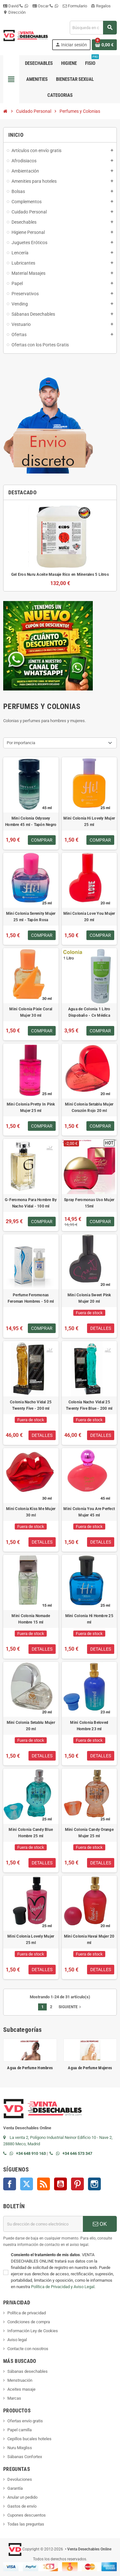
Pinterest (77, 2184)
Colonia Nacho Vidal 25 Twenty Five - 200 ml (31, 1405)
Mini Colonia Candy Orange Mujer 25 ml (89, 1832)
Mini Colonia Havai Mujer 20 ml (89, 1939)
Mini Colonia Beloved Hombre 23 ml (89, 1725)
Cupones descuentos (26, 2515)
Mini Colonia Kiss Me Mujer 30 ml (30, 1512)
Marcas (14, 2398)
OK (100, 2224)
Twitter (26, 2184)
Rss (43, 2184)
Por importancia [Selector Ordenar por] (21, 742)
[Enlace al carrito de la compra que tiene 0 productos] (104, 44)
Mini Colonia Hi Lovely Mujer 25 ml (89, 821)
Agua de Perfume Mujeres (90, 2067)
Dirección (14, 12)
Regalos (101, 6)
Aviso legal (17, 2339)
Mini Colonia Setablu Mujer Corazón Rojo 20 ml (89, 1107)
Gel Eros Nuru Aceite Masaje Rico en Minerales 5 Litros (60, 574)
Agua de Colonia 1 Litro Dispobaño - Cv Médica (89, 1012)
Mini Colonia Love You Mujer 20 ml (89, 916)
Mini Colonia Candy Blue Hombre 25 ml (31, 1832)
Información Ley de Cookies (32, 2330)
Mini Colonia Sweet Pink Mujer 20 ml (89, 1298)
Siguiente (70, 2007)
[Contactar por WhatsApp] (13, 2153)
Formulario (75, 6)
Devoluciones (19, 2479)
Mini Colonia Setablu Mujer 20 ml (31, 1725)
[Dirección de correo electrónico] (43, 2224)
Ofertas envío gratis (25, 2420)
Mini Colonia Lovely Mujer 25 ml (30, 1939)
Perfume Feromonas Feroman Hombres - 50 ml (31, 1298)
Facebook (9, 2184)
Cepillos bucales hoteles (29, 2438)
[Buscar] (93, 28)
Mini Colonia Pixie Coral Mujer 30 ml (30, 1012)
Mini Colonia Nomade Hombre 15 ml (31, 1619)
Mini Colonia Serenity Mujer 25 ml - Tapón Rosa (30, 916)
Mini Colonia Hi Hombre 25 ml (89, 1619)
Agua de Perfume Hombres (30, 2067)
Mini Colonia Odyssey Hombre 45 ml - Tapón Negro (30, 821)
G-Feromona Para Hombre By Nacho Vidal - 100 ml (31, 1203)
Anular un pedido (22, 2497)
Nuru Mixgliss (19, 2447)
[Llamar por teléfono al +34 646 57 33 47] (53, 2153)
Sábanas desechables (27, 2371)
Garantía (15, 2488)
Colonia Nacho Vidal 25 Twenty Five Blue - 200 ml (89, 1405)
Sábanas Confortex (24, 2456)
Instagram (94, 2184)
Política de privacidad (26, 2312)
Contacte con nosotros (27, 2348)
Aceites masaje (21, 2389)
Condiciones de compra (28, 2321)
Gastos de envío (21, 2506)
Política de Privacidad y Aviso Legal (62, 2286)
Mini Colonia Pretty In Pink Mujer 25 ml (31, 1107)
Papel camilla (19, 2429)
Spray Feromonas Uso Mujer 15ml (89, 1203)
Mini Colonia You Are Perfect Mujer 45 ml (89, 1512)
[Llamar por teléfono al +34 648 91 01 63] (6, 2153)
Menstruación (19, 2380)
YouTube (60, 2184)
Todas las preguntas (25, 2524)
